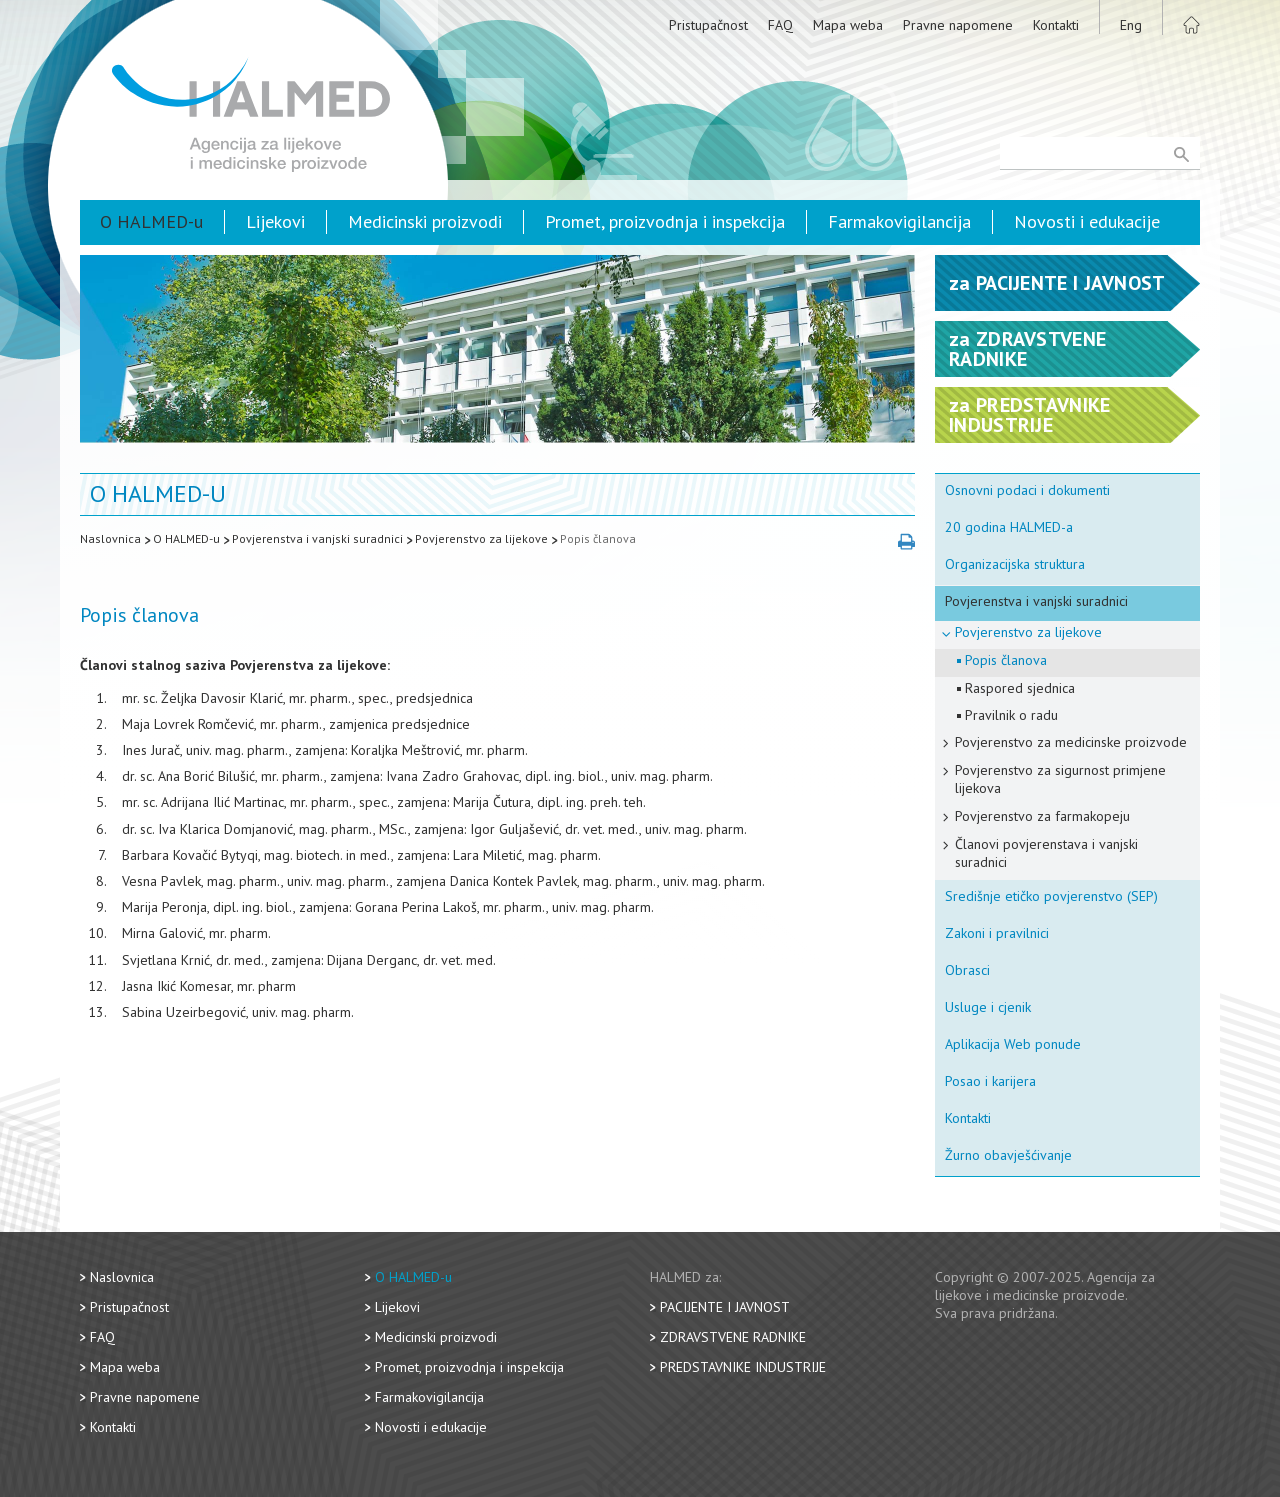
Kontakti (1056, 25)
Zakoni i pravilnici (997, 933)
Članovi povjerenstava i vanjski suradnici (1046, 853)
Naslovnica (110, 538)
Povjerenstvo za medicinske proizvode (1071, 742)
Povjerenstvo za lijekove (481, 538)
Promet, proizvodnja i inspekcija (665, 221)
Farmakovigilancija (899, 221)
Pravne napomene (958, 25)
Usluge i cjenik (988, 1007)
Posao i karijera (990, 1081)
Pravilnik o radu (1011, 715)
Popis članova (598, 538)
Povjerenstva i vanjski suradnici (317, 538)
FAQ (780, 25)
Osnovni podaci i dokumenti (1027, 490)
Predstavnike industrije (743, 1367)
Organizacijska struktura (1015, 564)
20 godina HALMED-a (1009, 527)
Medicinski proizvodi (425, 221)
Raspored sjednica (1020, 688)
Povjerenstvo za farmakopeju (1042, 816)
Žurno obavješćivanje (1008, 1155)
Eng (1131, 25)
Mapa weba (848, 25)
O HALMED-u (151, 221)
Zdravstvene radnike (733, 1337)
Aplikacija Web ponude (1013, 1044)
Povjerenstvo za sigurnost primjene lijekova (1060, 779)
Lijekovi (275, 221)
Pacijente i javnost (725, 1307)
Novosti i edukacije (1087, 221)
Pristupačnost (708, 25)
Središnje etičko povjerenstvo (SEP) (1051, 896)
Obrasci (967, 970)
